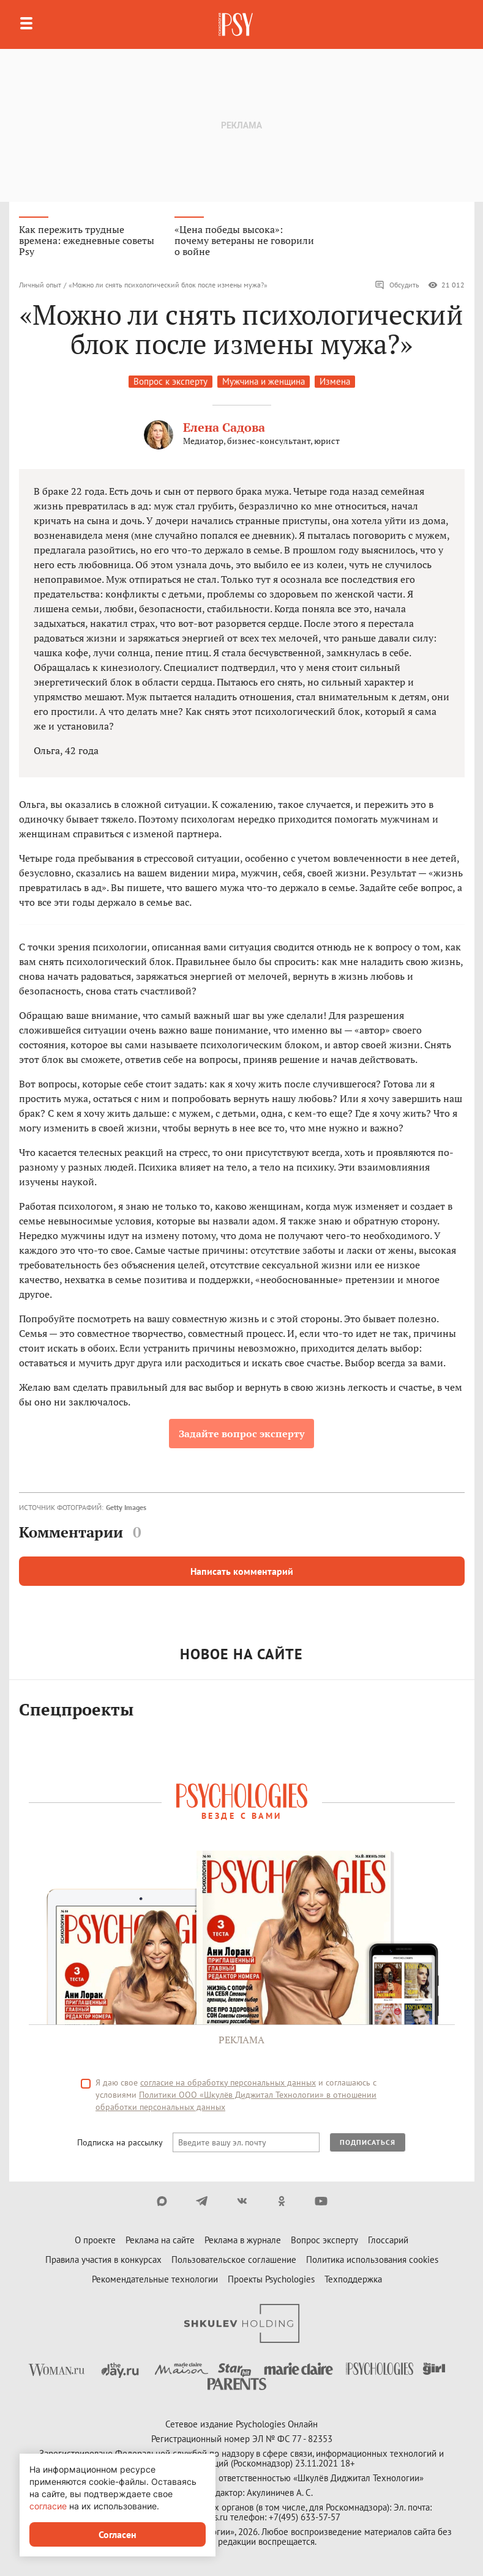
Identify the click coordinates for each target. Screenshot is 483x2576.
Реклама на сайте (160, 2240)
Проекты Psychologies (271, 2279)
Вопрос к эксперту (170, 381)
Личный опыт (40, 284)
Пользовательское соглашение (233, 2259)
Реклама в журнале (242, 2240)
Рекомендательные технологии (155, 2279)
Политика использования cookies (372, 2259)
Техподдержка (353, 2279)
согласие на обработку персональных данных (228, 2082)
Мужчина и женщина (263, 381)
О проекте (95, 2240)
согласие (48, 2506)
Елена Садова (224, 427)
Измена (335, 381)
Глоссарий (388, 2240)
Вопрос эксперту (324, 2240)
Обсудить (397, 285)
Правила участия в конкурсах (103, 2259)
